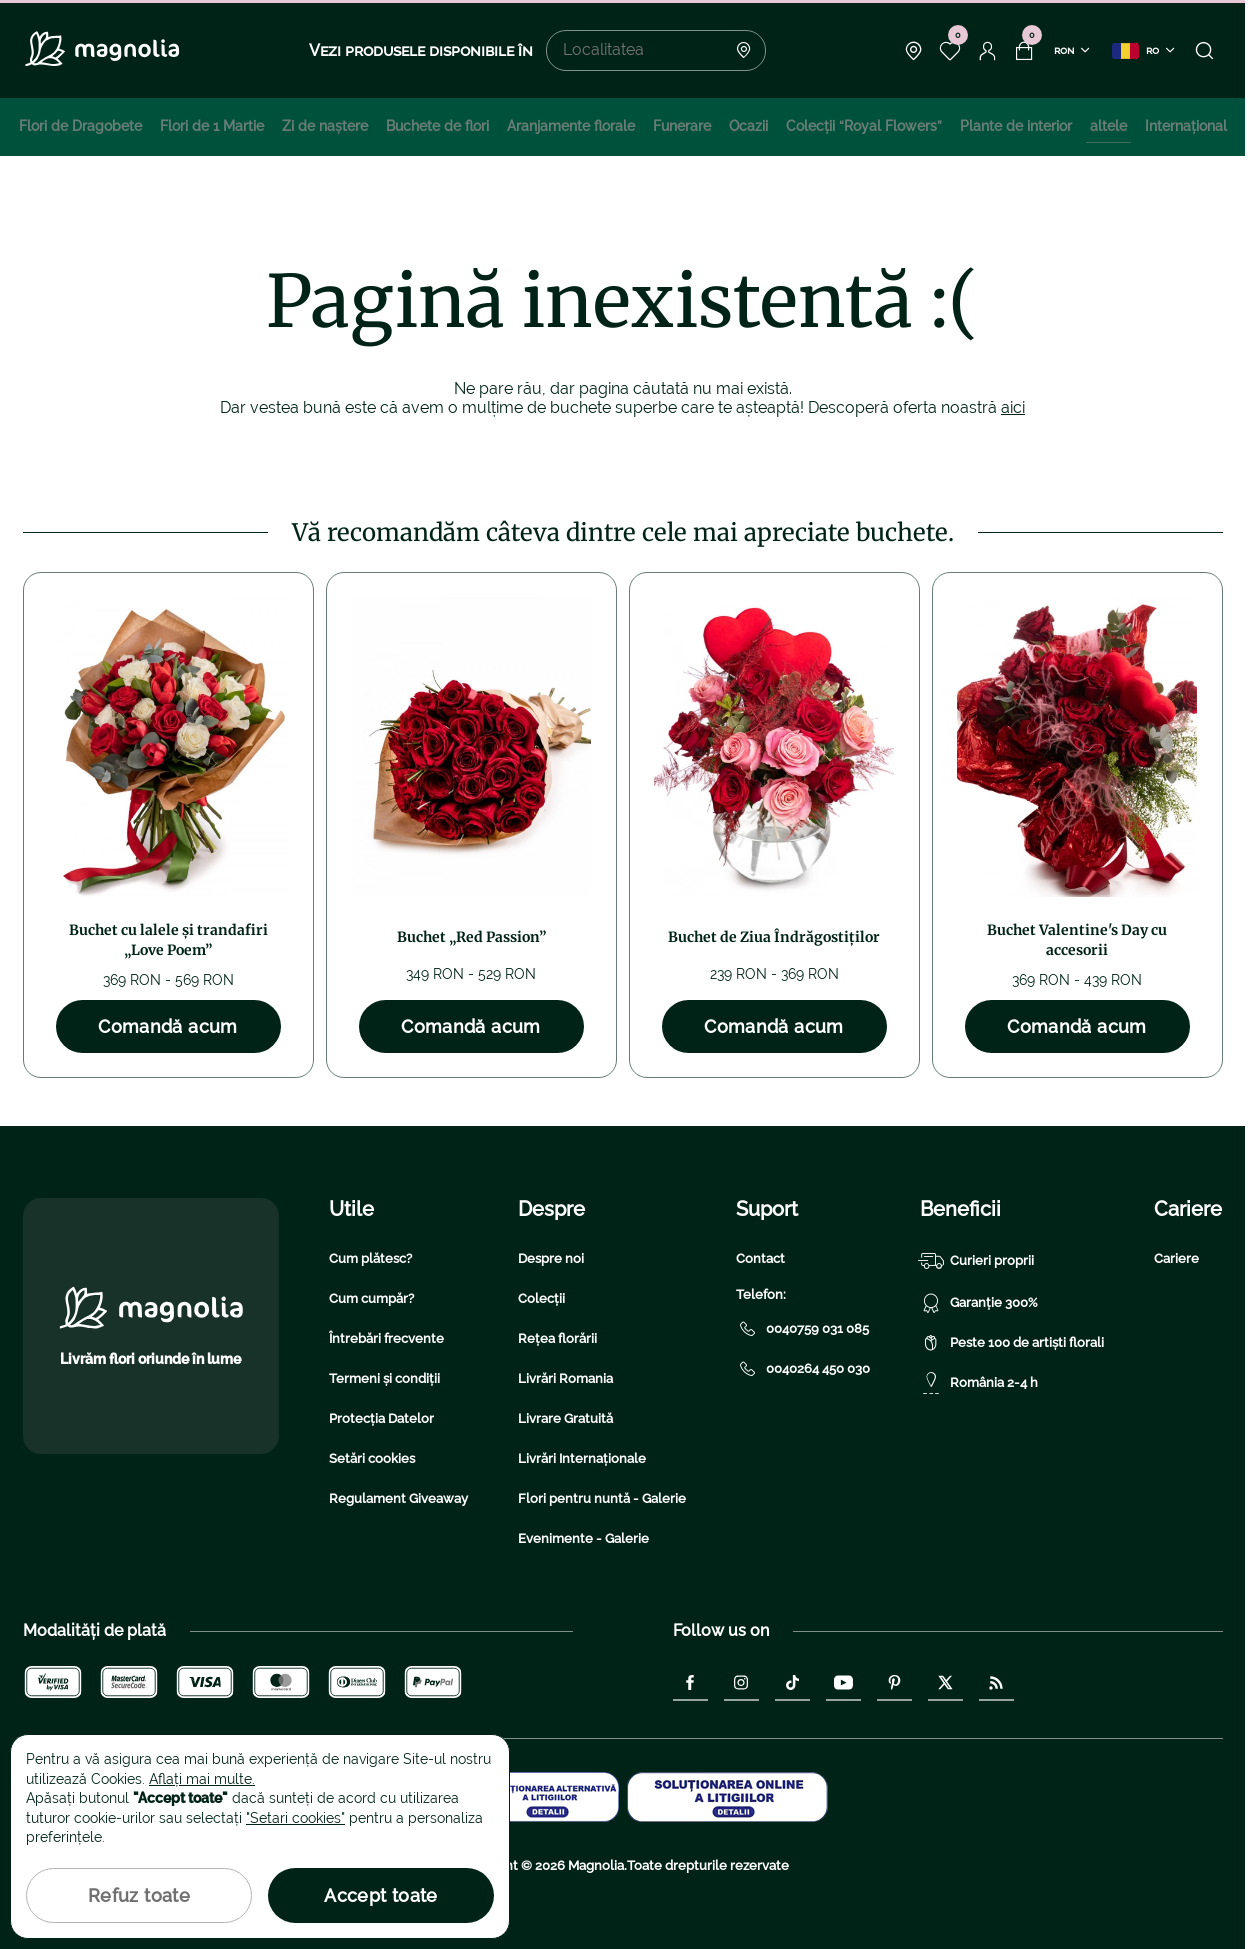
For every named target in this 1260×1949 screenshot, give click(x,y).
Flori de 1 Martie (212, 126)
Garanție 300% (979, 1303)
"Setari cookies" (295, 1818)
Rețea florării (557, 1338)
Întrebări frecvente (386, 1338)
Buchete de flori (437, 126)
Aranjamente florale (571, 126)
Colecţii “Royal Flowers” (864, 126)
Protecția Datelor (381, 1418)
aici (1013, 407)
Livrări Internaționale (582, 1458)
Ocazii (748, 126)
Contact (760, 1258)
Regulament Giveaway (398, 1498)
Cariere (1176, 1258)
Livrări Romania (565, 1378)
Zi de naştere (325, 126)
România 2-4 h (979, 1383)
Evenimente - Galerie (583, 1538)
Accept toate (380, 1895)
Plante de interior (1016, 126)
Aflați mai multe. (202, 1779)
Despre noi (551, 1258)
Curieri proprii (977, 1261)
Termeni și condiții (384, 1378)
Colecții (541, 1298)
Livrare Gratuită (565, 1418)
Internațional (1186, 126)
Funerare (682, 126)
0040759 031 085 (802, 1329)
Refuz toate (139, 1895)
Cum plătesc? (370, 1258)
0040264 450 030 (803, 1369)
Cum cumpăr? (371, 1298)
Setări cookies (372, 1458)
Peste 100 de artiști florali (1012, 1343)
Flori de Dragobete (80, 126)
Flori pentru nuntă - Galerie (602, 1498)
